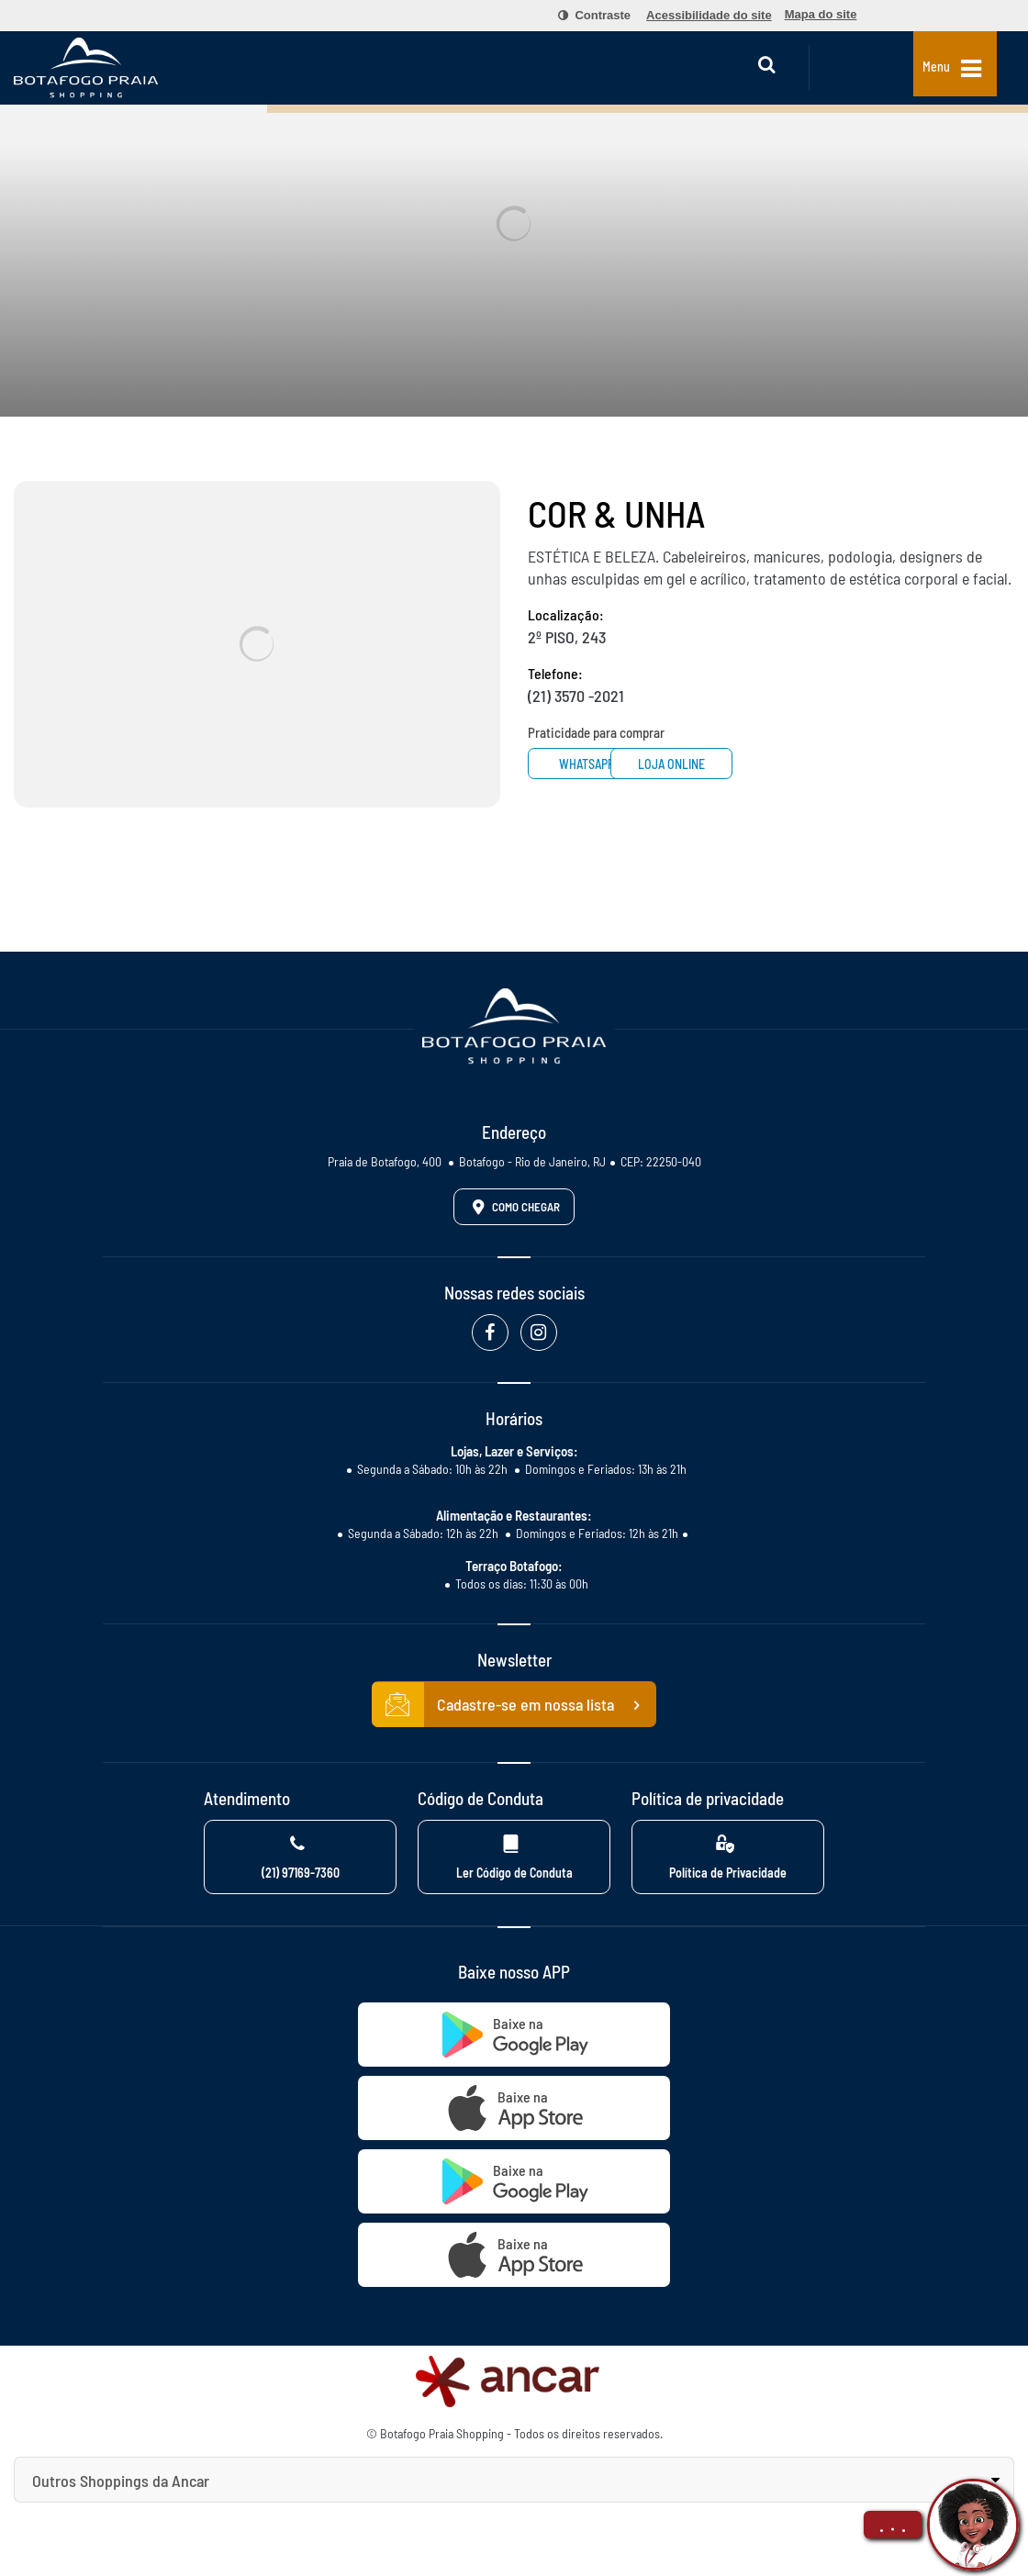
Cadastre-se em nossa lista (514, 1705)
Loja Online (742, 764)
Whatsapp (596, 764)
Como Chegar (513, 1206)
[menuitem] (584, 15)
